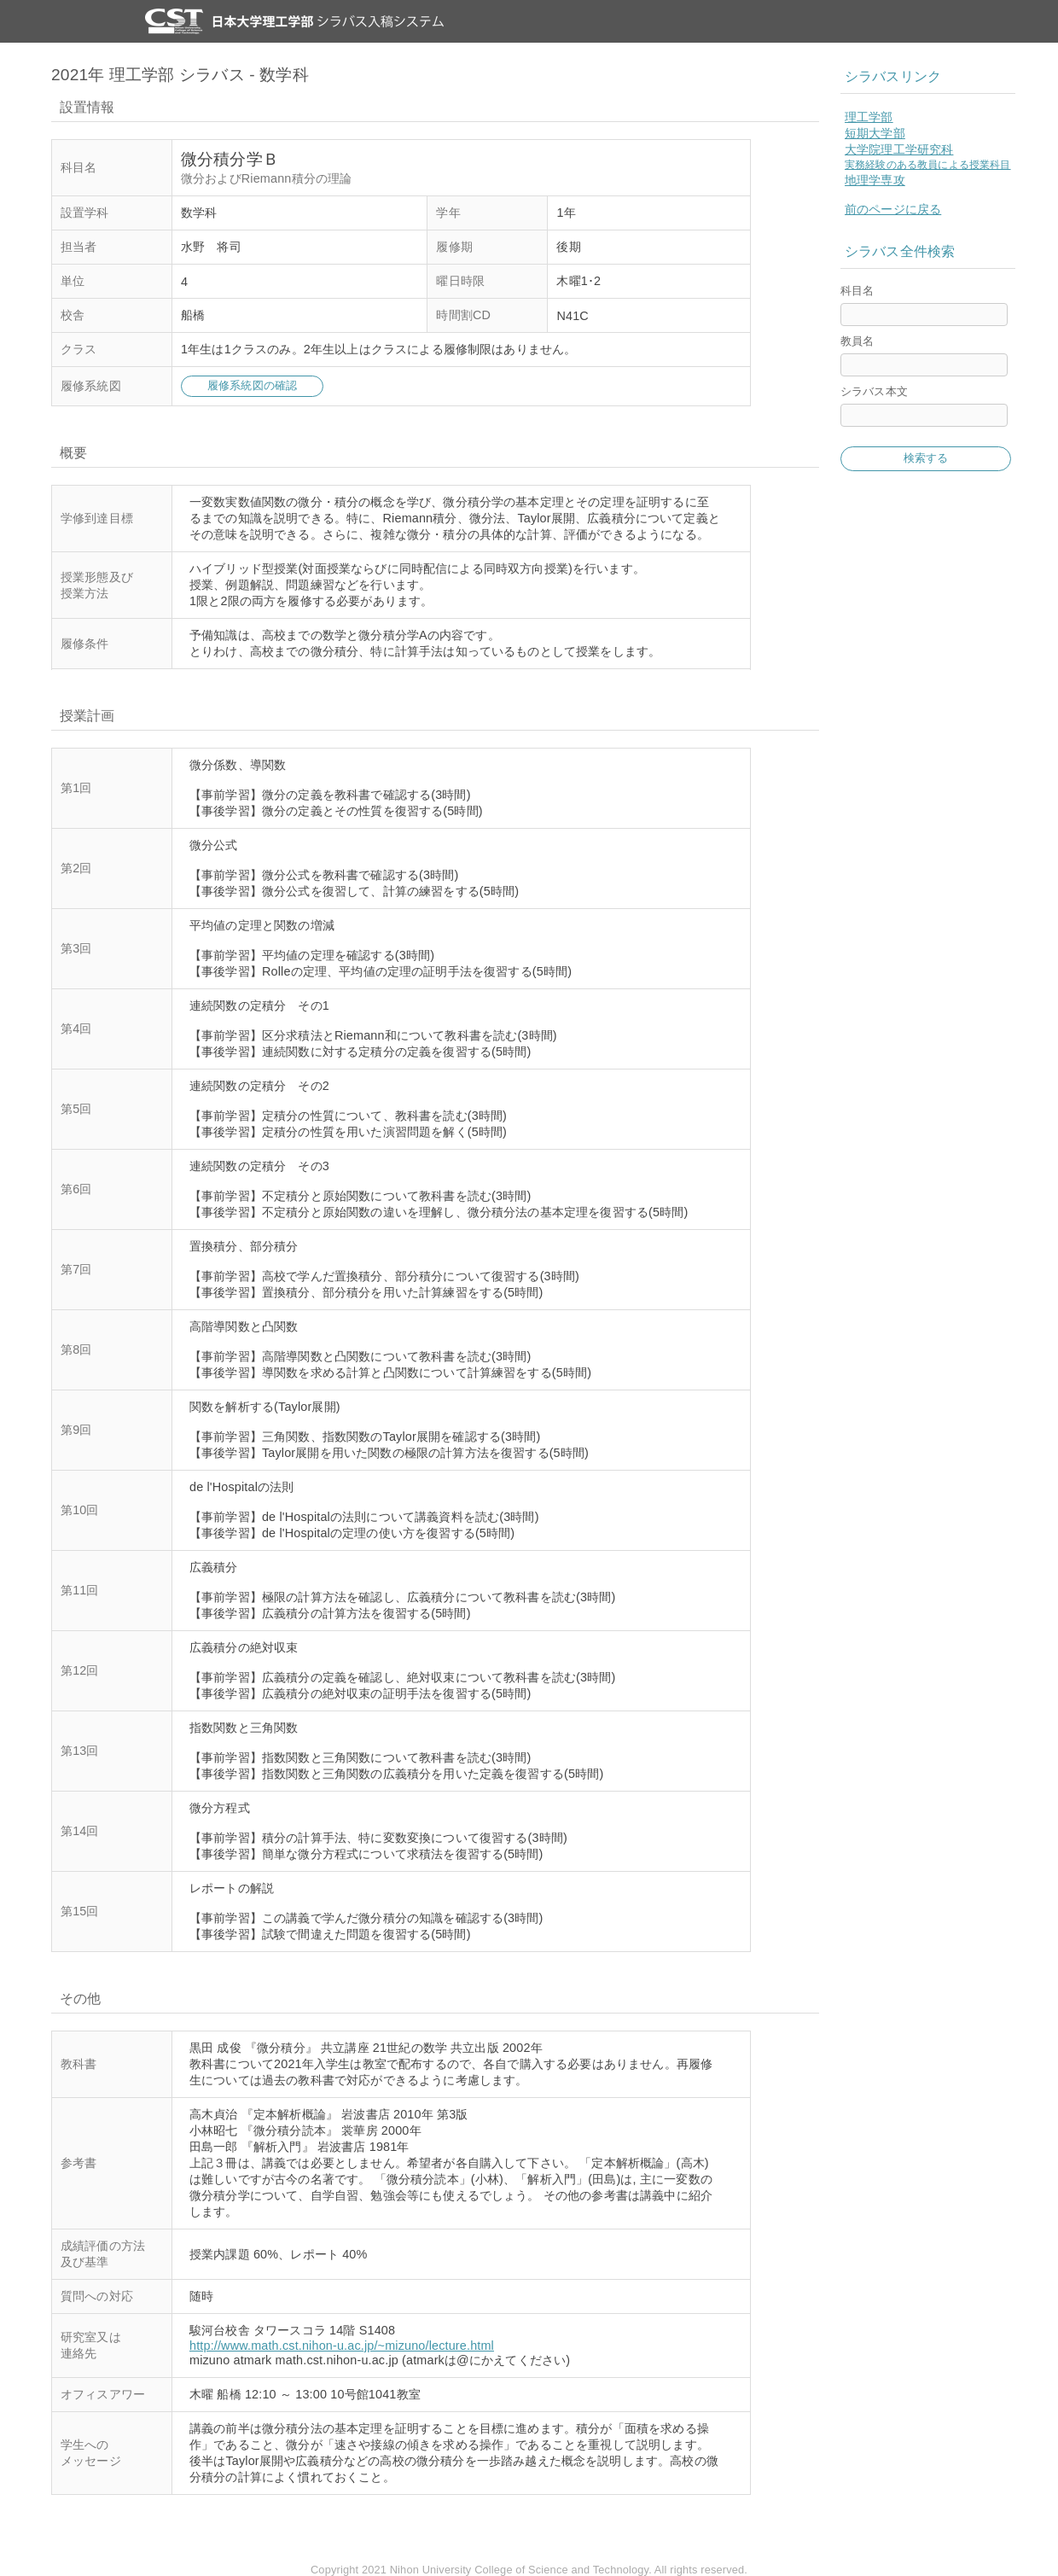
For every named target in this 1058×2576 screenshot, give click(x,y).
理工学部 (869, 117)
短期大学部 (875, 133)
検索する (926, 458)
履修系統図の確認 (252, 385)
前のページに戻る (893, 209)
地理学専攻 (875, 180)
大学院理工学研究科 (899, 149)
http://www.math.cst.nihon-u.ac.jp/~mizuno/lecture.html (341, 2345)
